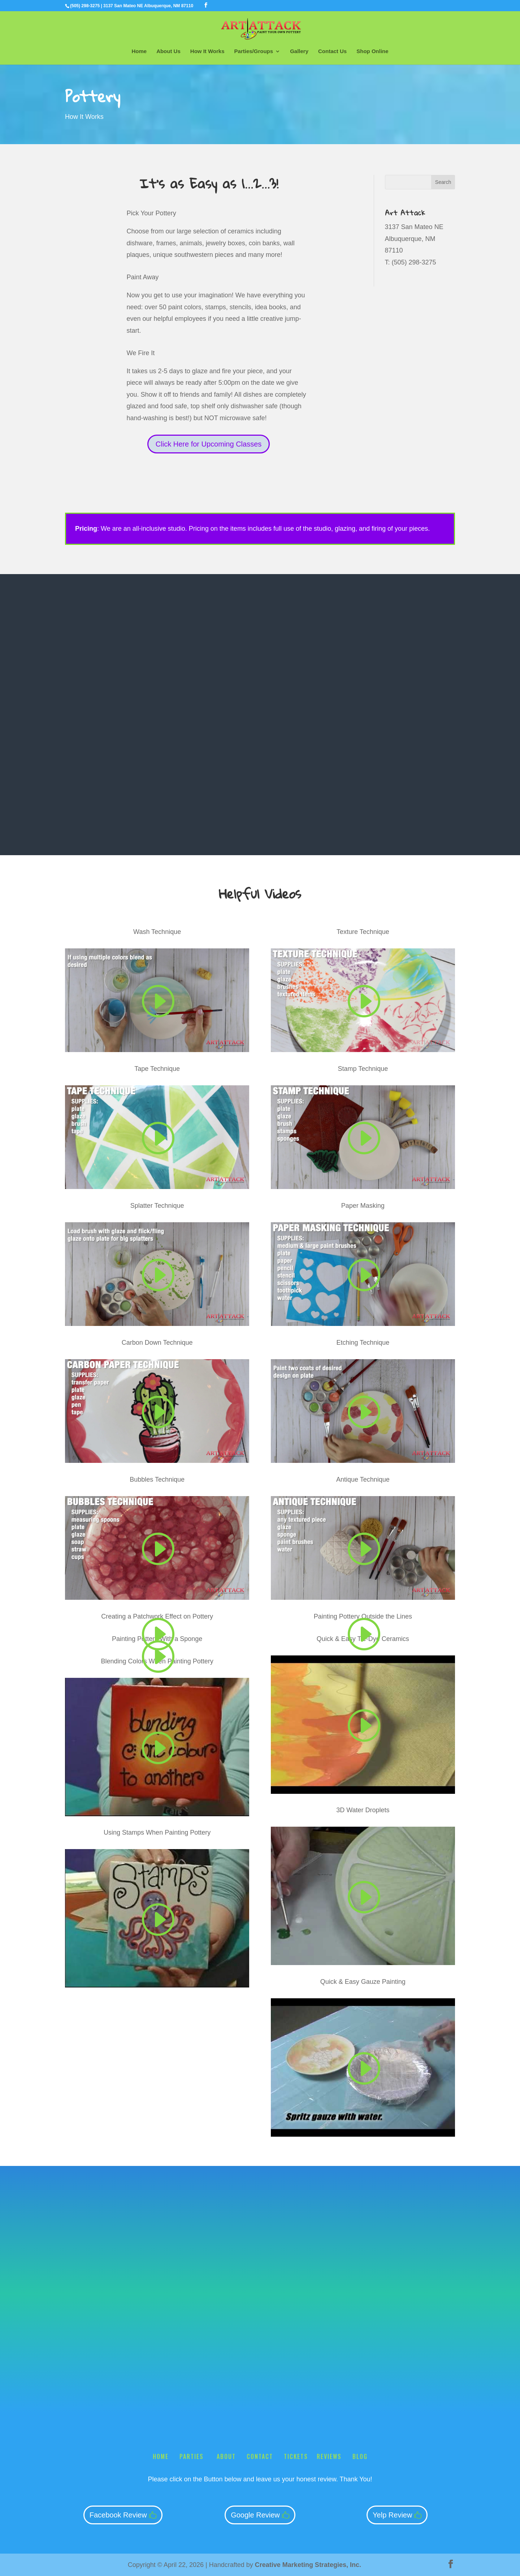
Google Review (255, 2515)
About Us (168, 51)
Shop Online (372, 51)
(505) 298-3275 (85, 5)
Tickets (296, 2456)
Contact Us (332, 51)
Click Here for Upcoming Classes (208, 444)
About (226, 2456)
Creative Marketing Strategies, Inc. (308, 2564)
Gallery (299, 51)
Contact (260, 2456)
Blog (360, 2456)
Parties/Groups (253, 51)
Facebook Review (118, 2515)
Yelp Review (392, 2515)
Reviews (329, 2456)
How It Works (207, 51)
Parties (192, 2456)
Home (139, 51)
